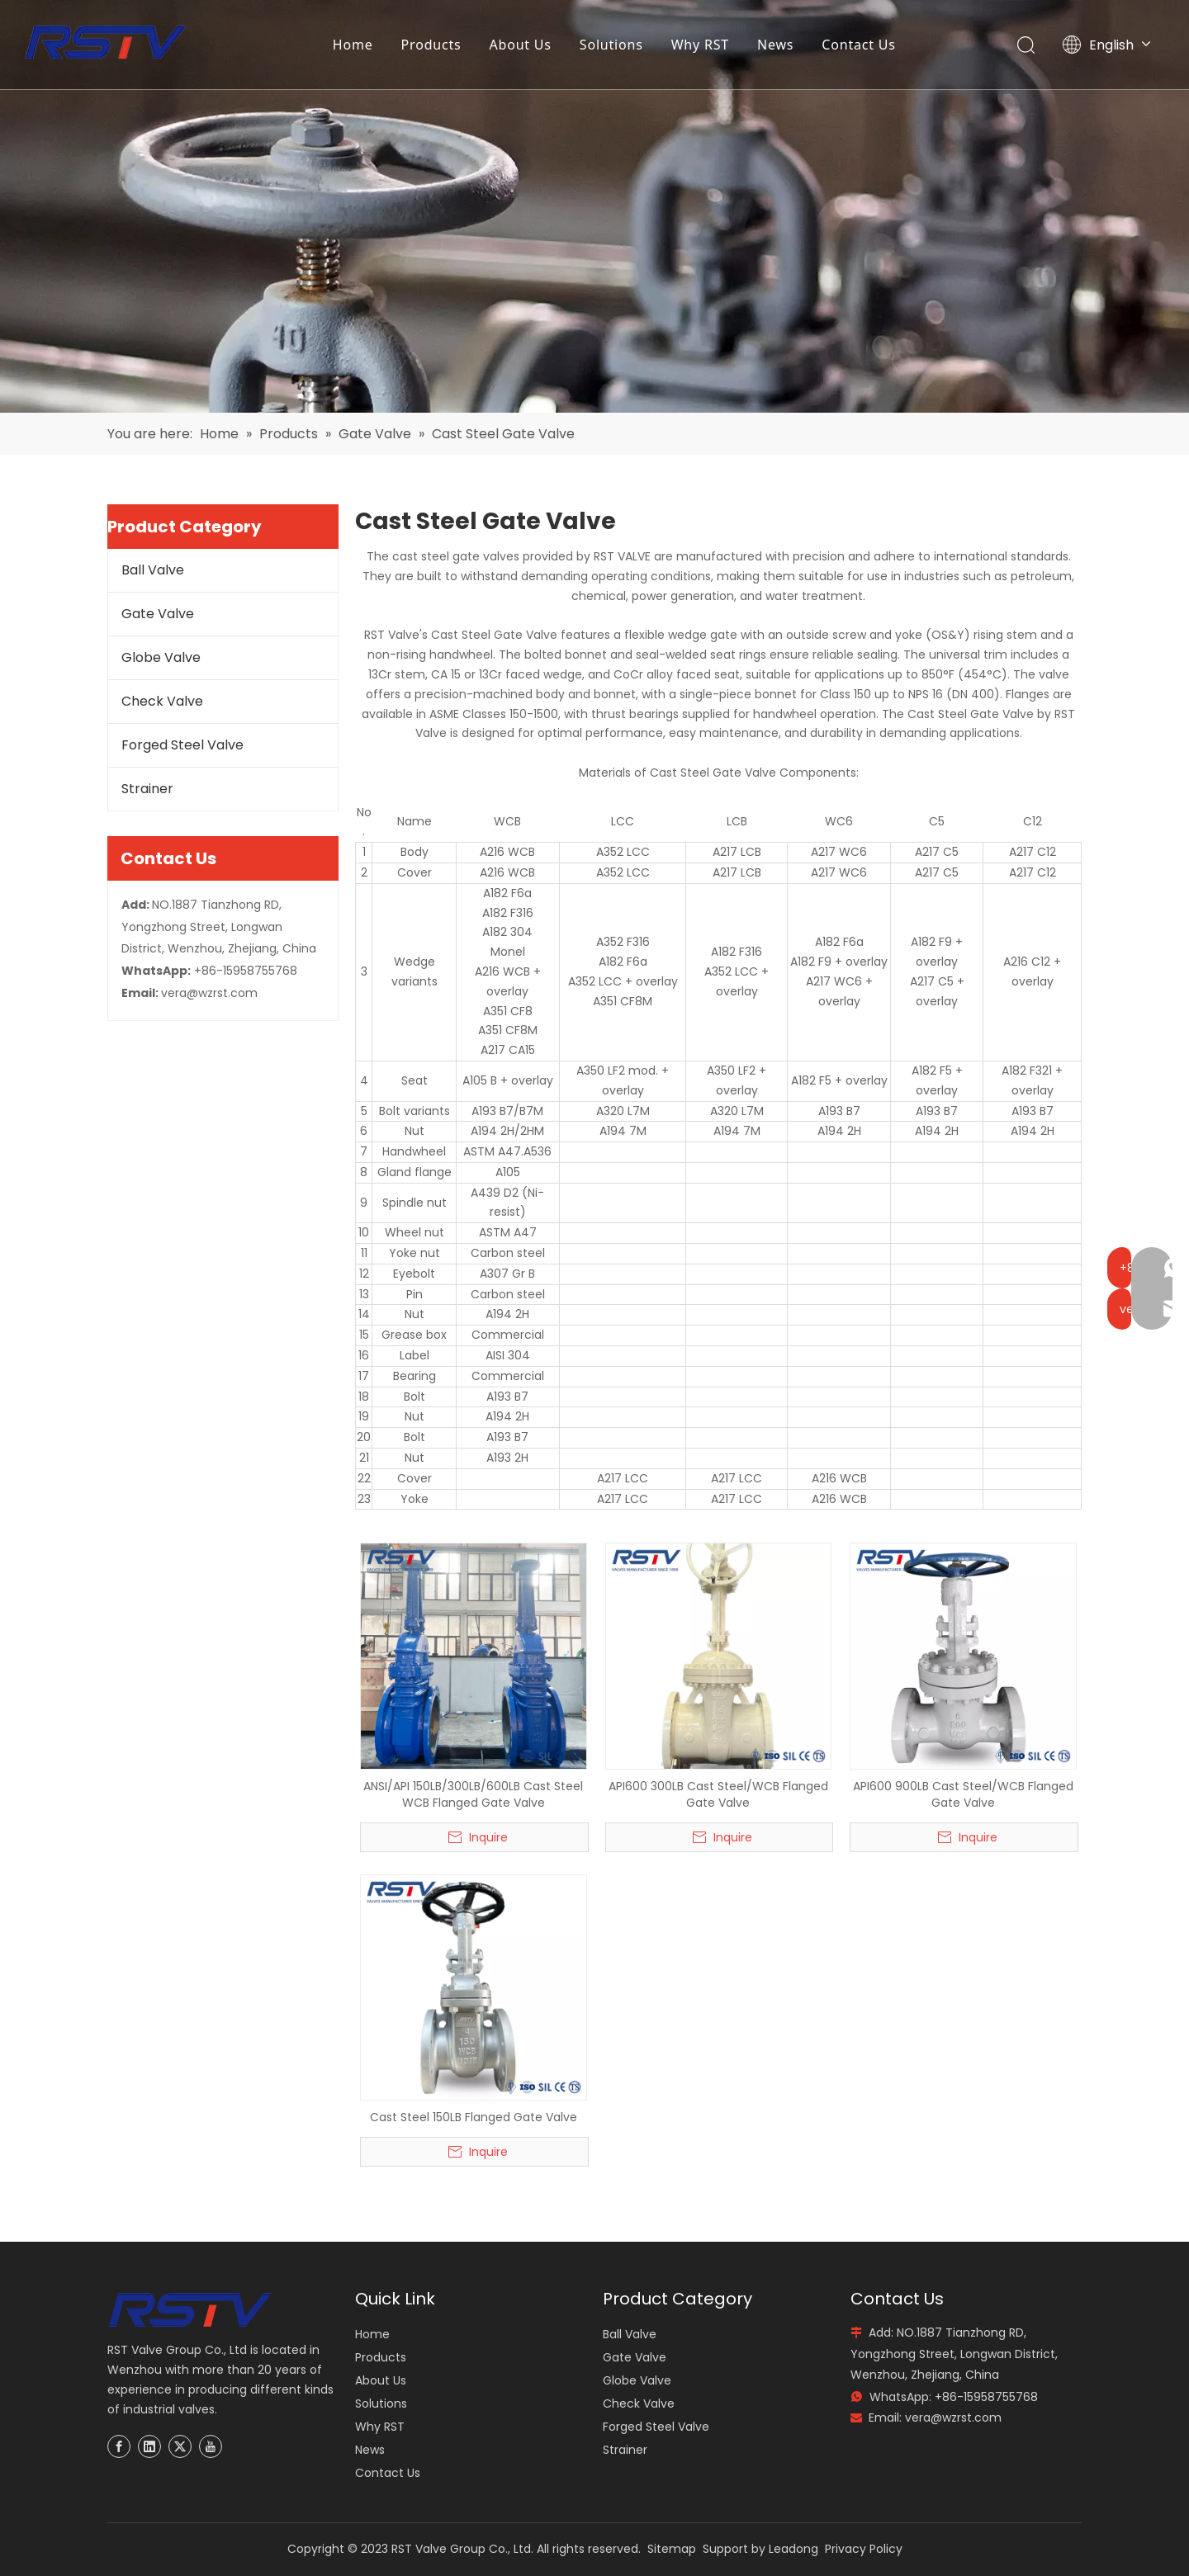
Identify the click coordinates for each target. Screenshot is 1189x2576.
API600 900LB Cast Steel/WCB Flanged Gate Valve (963, 1794)
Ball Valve (152, 569)
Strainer (147, 788)
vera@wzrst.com (209, 993)
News (776, 45)
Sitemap (671, 2549)
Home (354, 45)
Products (432, 45)
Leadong (793, 2549)
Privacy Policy (863, 2549)
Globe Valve (161, 657)
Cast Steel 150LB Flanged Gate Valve (473, 2117)
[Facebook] (118, 2446)
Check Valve (162, 701)
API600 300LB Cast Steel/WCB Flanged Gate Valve (718, 1794)
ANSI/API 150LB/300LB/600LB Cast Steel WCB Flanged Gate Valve (473, 1794)
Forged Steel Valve (182, 744)
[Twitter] (180, 2446)
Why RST (701, 45)
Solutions (612, 45)
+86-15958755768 (245, 970)
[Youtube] (210, 2446)
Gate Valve (157, 613)
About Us (521, 45)
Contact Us (860, 45)
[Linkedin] (149, 2446)
